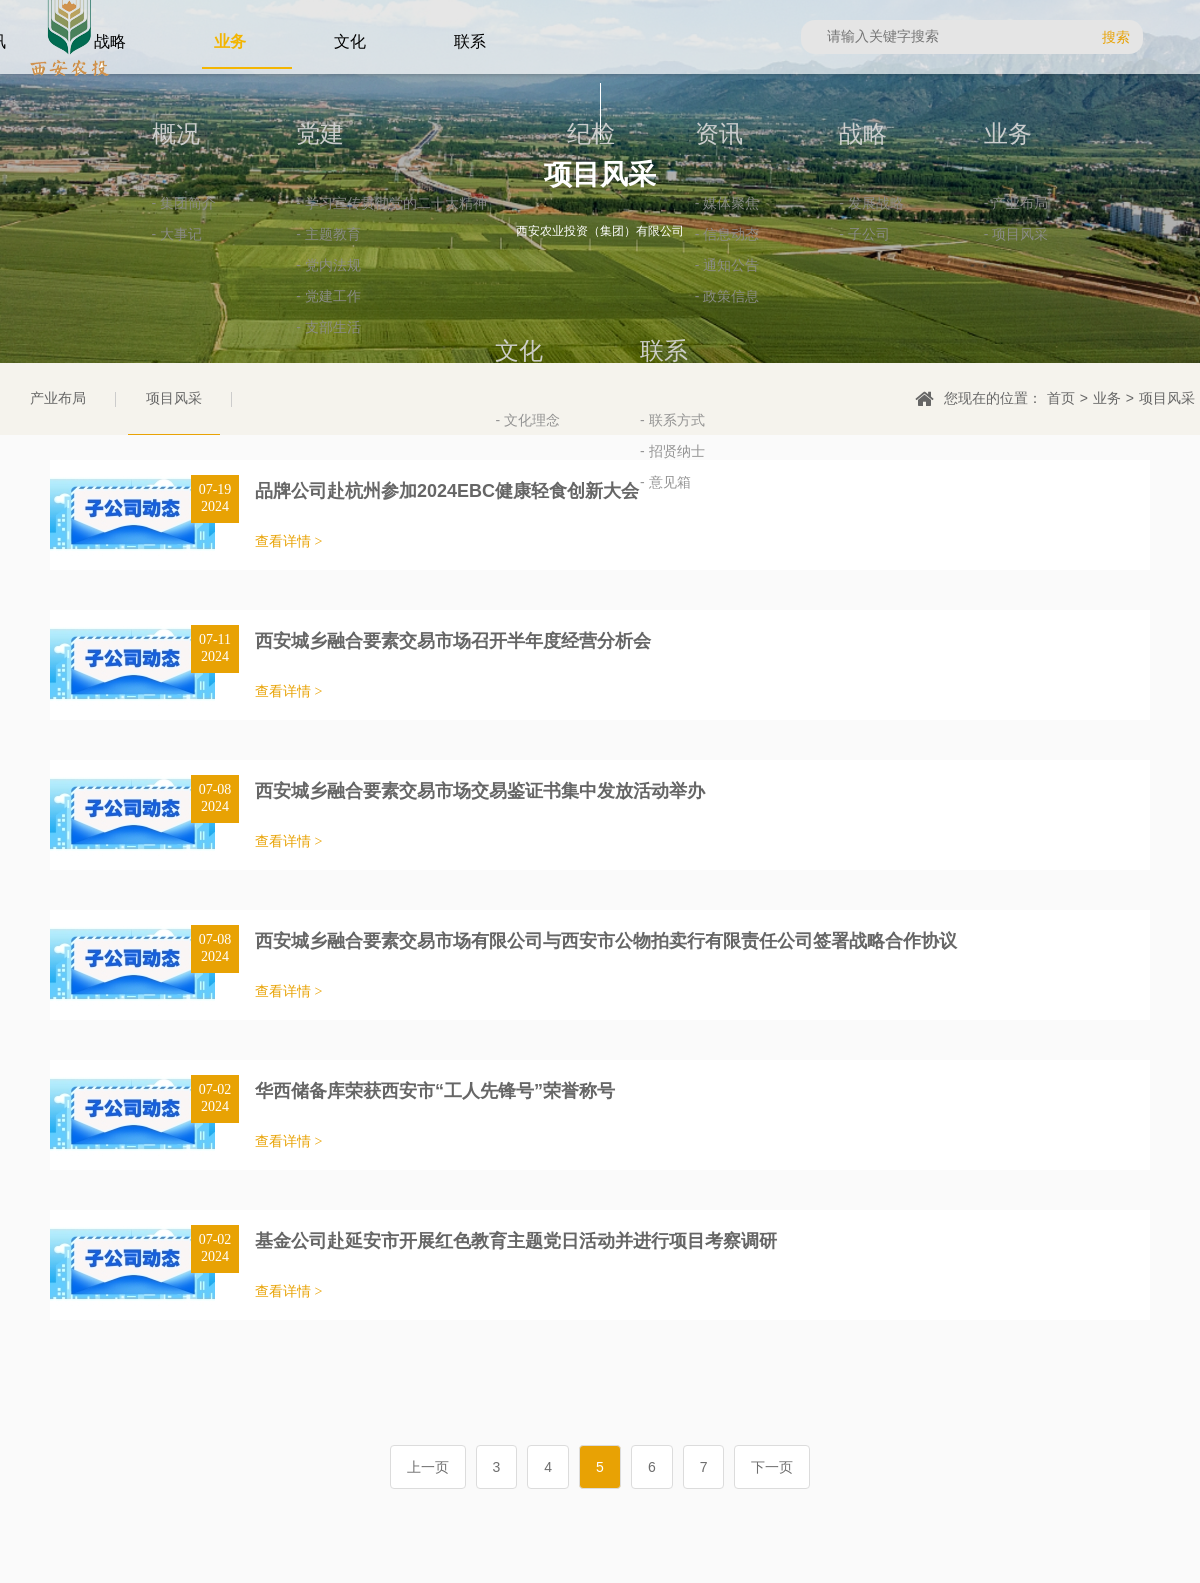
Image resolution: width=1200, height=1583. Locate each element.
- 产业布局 (944, 295)
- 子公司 (792, 326)
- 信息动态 (654, 326)
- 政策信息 (654, 388)
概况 (103, 226)
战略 (791, 226)
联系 (592, 443)
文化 (1080, 226)
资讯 (646, 226)
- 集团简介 (111, 295)
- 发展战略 (799, 295)
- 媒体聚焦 (654, 295)
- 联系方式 (600, 512)
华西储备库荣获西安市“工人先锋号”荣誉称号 (435, 1091)
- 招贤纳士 (600, 543)
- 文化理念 (1088, 295)
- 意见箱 (593, 574)
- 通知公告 (654, 357)
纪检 (518, 226)
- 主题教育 (256, 326)
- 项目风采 (944, 326)
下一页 (772, 1467)
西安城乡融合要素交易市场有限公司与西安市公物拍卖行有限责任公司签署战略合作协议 (606, 941)
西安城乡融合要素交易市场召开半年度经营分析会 (453, 641)
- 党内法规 (256, 357)
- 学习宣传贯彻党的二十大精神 (319, 295)
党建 (248, 226)
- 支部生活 (256, 419)
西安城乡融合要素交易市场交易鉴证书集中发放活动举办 (480, 791)
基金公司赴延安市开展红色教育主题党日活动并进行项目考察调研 (516, 1241)
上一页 (428, 1467)
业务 (936, 226)
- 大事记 (104, 326)
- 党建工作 (256, 388)
